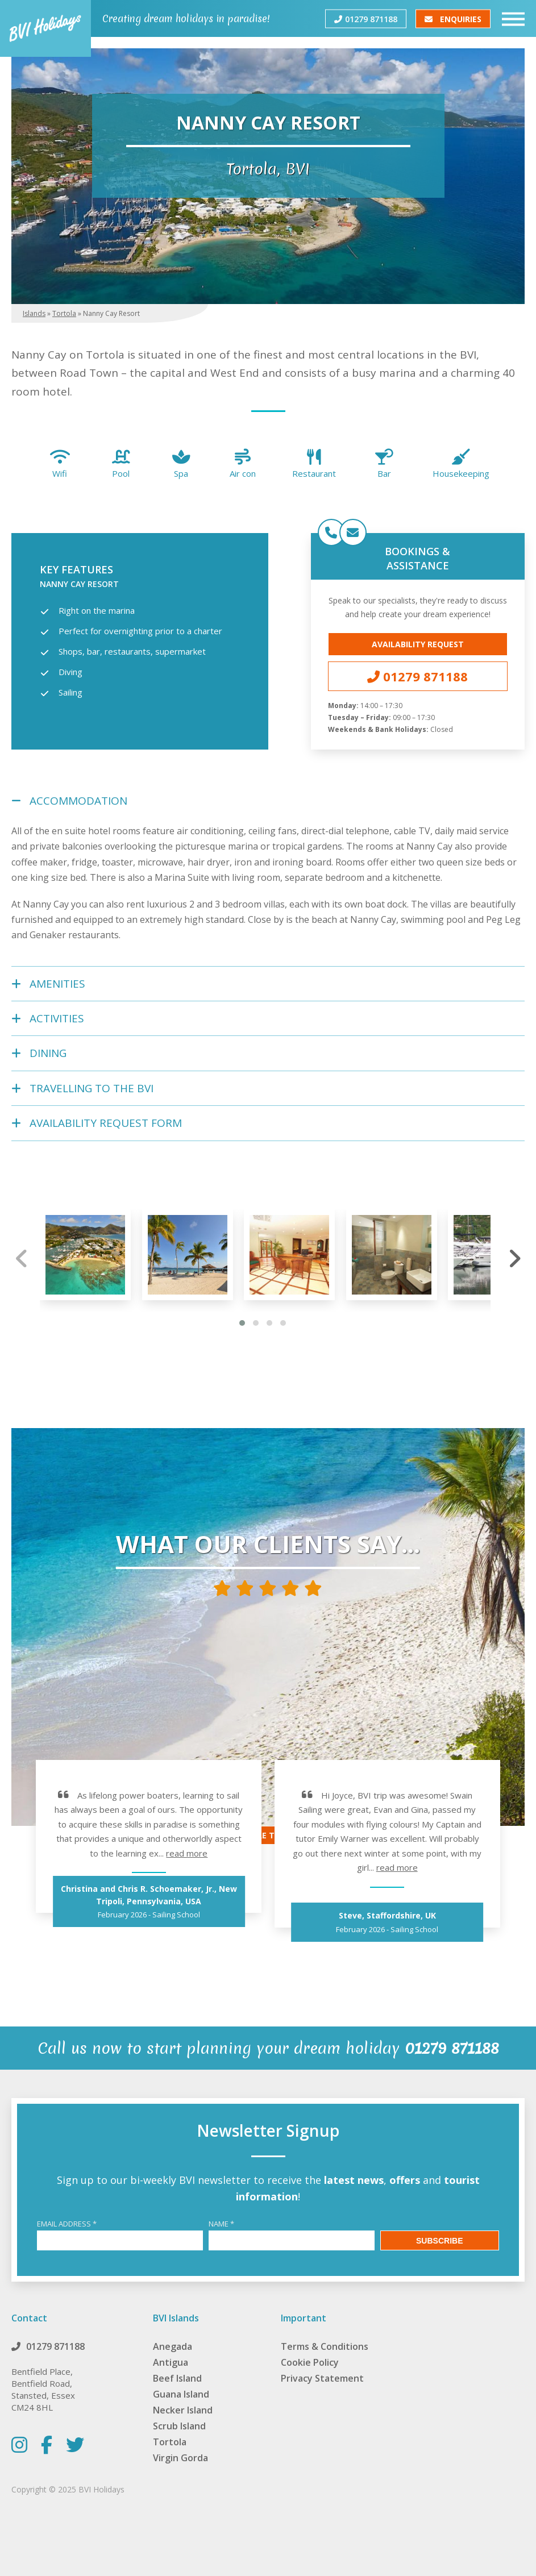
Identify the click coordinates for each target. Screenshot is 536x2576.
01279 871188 (365, 18)
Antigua (170, 2362)
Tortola (64, 313)
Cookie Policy (310, 2362)
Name (221, 2224)
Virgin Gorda (180, 2458)
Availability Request (418, 644)
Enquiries (453, 18)
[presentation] (22, 1258)
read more (186, 1853)
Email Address (67, 2224)
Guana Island (181, 2394)
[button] (242, 1323)
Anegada (172, 2346)
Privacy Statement (322, 2378)
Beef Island (177, 2378)
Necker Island (183, 2410)
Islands (34, 313)
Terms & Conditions (324, 2346)
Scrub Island (179, 2426)
